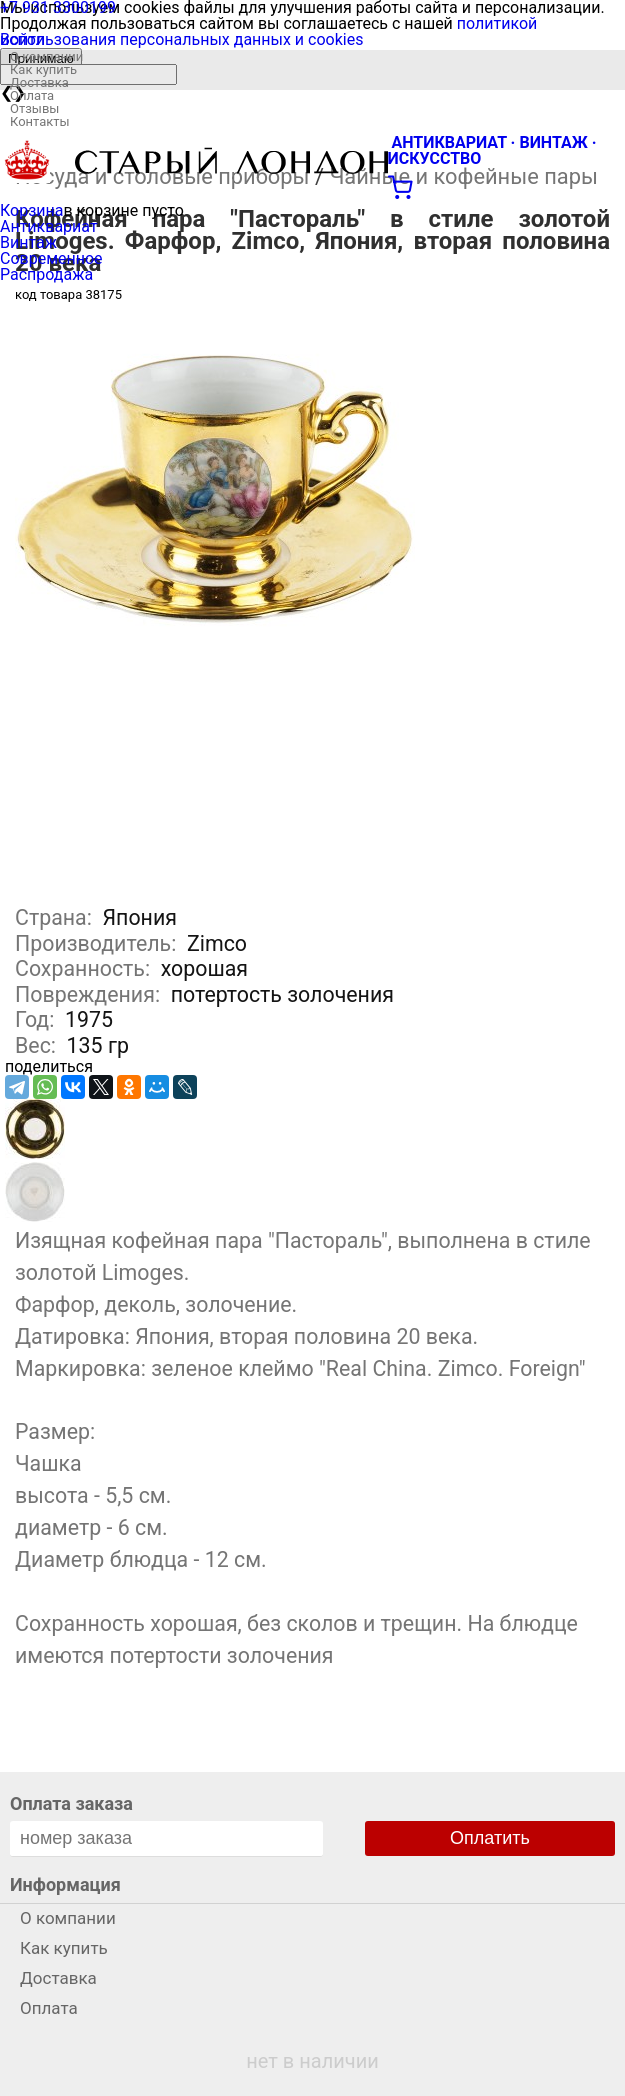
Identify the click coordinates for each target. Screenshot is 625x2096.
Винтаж (28, 242)
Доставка (39, 82)
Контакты (40, 121)
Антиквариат (49, 226)
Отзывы (34, 108)
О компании (46, 56)
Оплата (32, 95)
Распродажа (46, 274)
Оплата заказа (71, 1803)
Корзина (31, 210)
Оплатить (490, 1838)
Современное (51, 258)
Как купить (43, 69)
